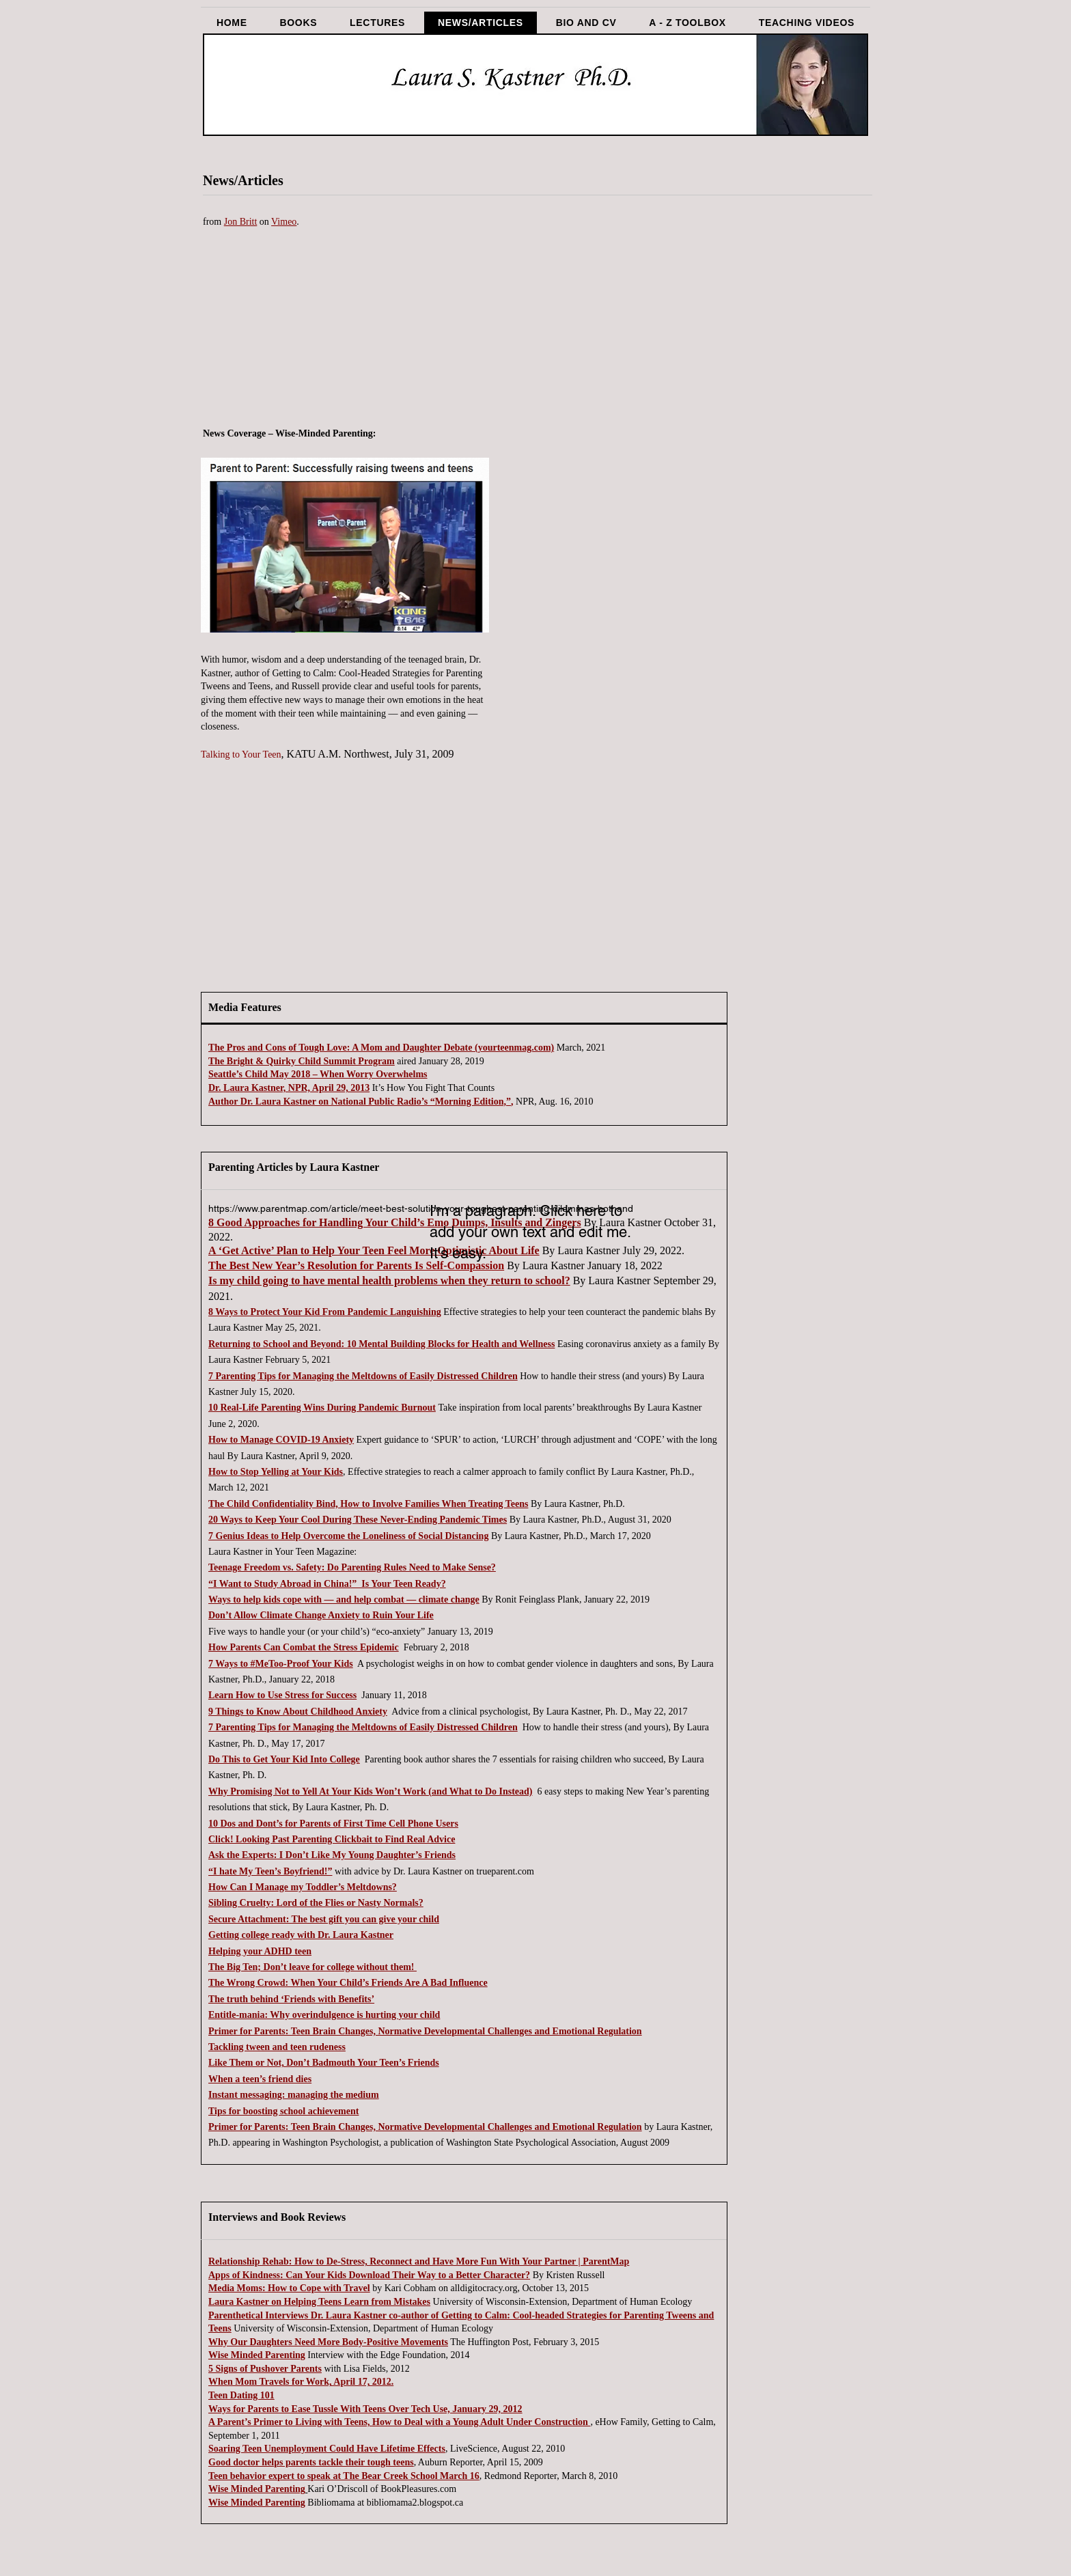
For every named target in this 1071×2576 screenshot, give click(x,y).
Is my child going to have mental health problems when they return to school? (389, 1280)
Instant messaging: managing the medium (293, 2095)
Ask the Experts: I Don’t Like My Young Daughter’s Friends (332, 1855)
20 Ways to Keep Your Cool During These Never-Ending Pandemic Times (357, 1519)
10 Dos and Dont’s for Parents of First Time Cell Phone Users (333, 1823)
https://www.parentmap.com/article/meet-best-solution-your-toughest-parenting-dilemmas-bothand (420, 1208)
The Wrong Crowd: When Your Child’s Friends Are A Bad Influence (348, 1983)
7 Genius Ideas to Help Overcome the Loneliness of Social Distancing (348, 1536)
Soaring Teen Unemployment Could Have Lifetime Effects (326, 2448)
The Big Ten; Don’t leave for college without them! (312, 1967)
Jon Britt (241, 222)
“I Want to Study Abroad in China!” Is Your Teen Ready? (327, 1584)
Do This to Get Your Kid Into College (284, 1759)
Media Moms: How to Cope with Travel (289, 2288)
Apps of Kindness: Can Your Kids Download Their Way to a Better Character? (369, 2275)
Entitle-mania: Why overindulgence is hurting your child (324, 2015)
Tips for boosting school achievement (283, 2111)
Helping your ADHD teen (259, 1951)
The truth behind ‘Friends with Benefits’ (291, 1999)
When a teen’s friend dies (259, 2079)
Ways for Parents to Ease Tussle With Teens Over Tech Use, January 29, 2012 (365, 2409)
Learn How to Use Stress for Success (282, 1695)
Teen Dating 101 (241, 2395)
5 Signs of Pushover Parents (265, 2369)
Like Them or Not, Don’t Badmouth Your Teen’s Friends (323, 2063)
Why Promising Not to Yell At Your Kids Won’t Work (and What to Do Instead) (370, 1791)
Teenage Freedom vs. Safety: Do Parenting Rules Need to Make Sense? (352, 1567)
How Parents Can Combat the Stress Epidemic (303, 1647)
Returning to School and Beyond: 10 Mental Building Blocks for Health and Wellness (381, 1344)
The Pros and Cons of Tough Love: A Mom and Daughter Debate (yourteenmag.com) (381, 1047)
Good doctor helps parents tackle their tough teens (311, 2462)
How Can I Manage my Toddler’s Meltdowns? (302, 1887)
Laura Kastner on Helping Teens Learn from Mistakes (319, 2302)
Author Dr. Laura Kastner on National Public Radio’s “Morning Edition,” (359, 1101)
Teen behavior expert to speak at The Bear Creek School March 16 (343, 2476)
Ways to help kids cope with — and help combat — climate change (343, 1599)
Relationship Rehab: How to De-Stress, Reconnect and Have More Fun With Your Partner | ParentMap (418, 2261)
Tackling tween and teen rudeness (277, 2047)
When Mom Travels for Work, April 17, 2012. (300, 2382)
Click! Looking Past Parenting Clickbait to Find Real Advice (331, 1839)
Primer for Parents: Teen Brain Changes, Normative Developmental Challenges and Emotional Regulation (425, 2031)
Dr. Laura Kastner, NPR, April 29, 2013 (289, 1088)
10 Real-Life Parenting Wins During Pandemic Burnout (322, 1407)
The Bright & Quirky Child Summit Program (301, 1061)
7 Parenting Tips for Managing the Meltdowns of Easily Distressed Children (363, 1376)
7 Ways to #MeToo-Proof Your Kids (280, 1664)
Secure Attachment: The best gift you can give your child (323, 1919)
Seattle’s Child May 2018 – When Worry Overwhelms (318, 1074)
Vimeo (283, 222)
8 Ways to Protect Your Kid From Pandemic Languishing (324, 1312)
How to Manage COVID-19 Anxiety (281, 1440)
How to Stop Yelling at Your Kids (275, 1472)
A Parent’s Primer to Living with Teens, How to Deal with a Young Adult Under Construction (399, 2422)
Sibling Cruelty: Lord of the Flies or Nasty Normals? (315, 1903)
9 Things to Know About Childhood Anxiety (297, 1711)
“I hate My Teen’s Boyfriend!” (270, 1871)
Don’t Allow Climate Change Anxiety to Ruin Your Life (321, 1615)
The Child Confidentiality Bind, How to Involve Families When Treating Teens (368, 1504)
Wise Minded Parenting (256, 2355)
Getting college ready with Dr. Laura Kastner (300, 1935)
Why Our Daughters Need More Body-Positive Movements (328, 2342)
